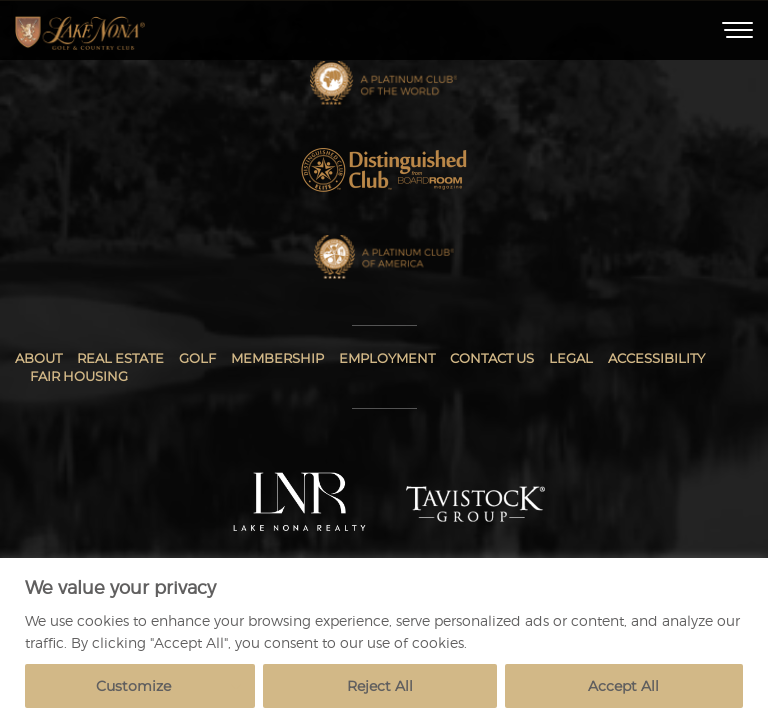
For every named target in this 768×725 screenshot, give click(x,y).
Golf (197, 358)
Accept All (623, 686)
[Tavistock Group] (475, 504)
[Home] (80, 30)
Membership (277, 358)
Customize (133, 686)
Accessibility (656, 358)
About (38, 358)
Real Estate (120, 358)
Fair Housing (79, 376)
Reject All (380, 686)
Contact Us (492, 358)
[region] (384, 641)
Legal (571, 358)
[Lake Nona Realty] (300, 503)
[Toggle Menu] (737, 30)
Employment (387, 358)
